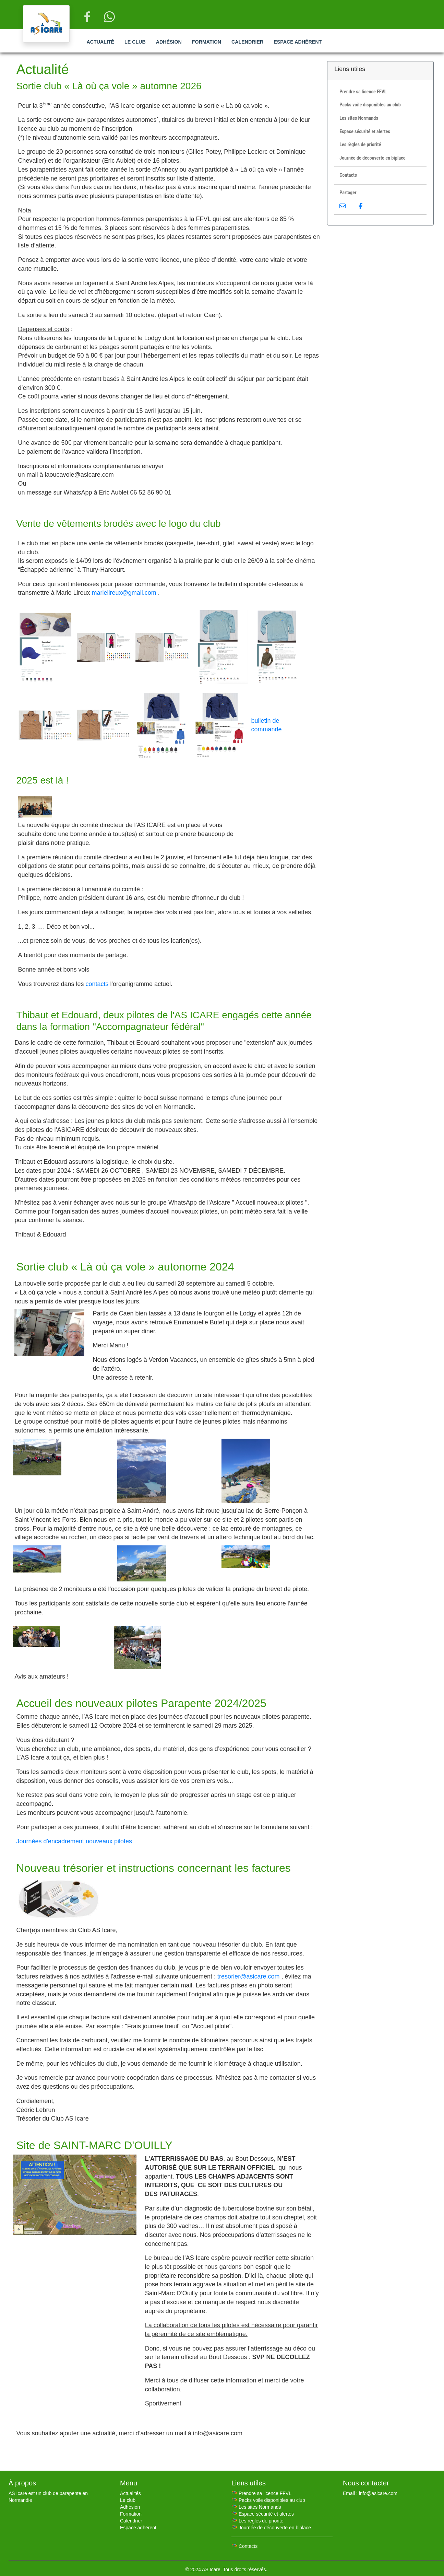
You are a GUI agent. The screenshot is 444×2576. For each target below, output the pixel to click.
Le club (135, 42)
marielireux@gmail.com (124, 592)
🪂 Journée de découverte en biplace (271, 2527)
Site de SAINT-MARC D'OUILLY (94, 2145)
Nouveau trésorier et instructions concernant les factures (153, 1868)
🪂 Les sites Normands (256, 2507)
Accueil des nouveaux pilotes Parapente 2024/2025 (141, 1703)
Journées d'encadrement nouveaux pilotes (74, 1841)
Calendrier (247, 42)
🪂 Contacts (244, 2546)
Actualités (130, 2493)
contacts (97, 983)
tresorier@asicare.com (248, 1976)
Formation (206, 42)
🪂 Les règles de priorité (257, 2520)
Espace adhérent (298, 42)
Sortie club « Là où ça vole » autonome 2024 (125, 1267)
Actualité (100, 42)
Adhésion (169, 42)
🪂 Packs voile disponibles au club (268, 2500)
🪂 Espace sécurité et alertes (262, 2514)
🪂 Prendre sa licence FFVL (261, 2493)
